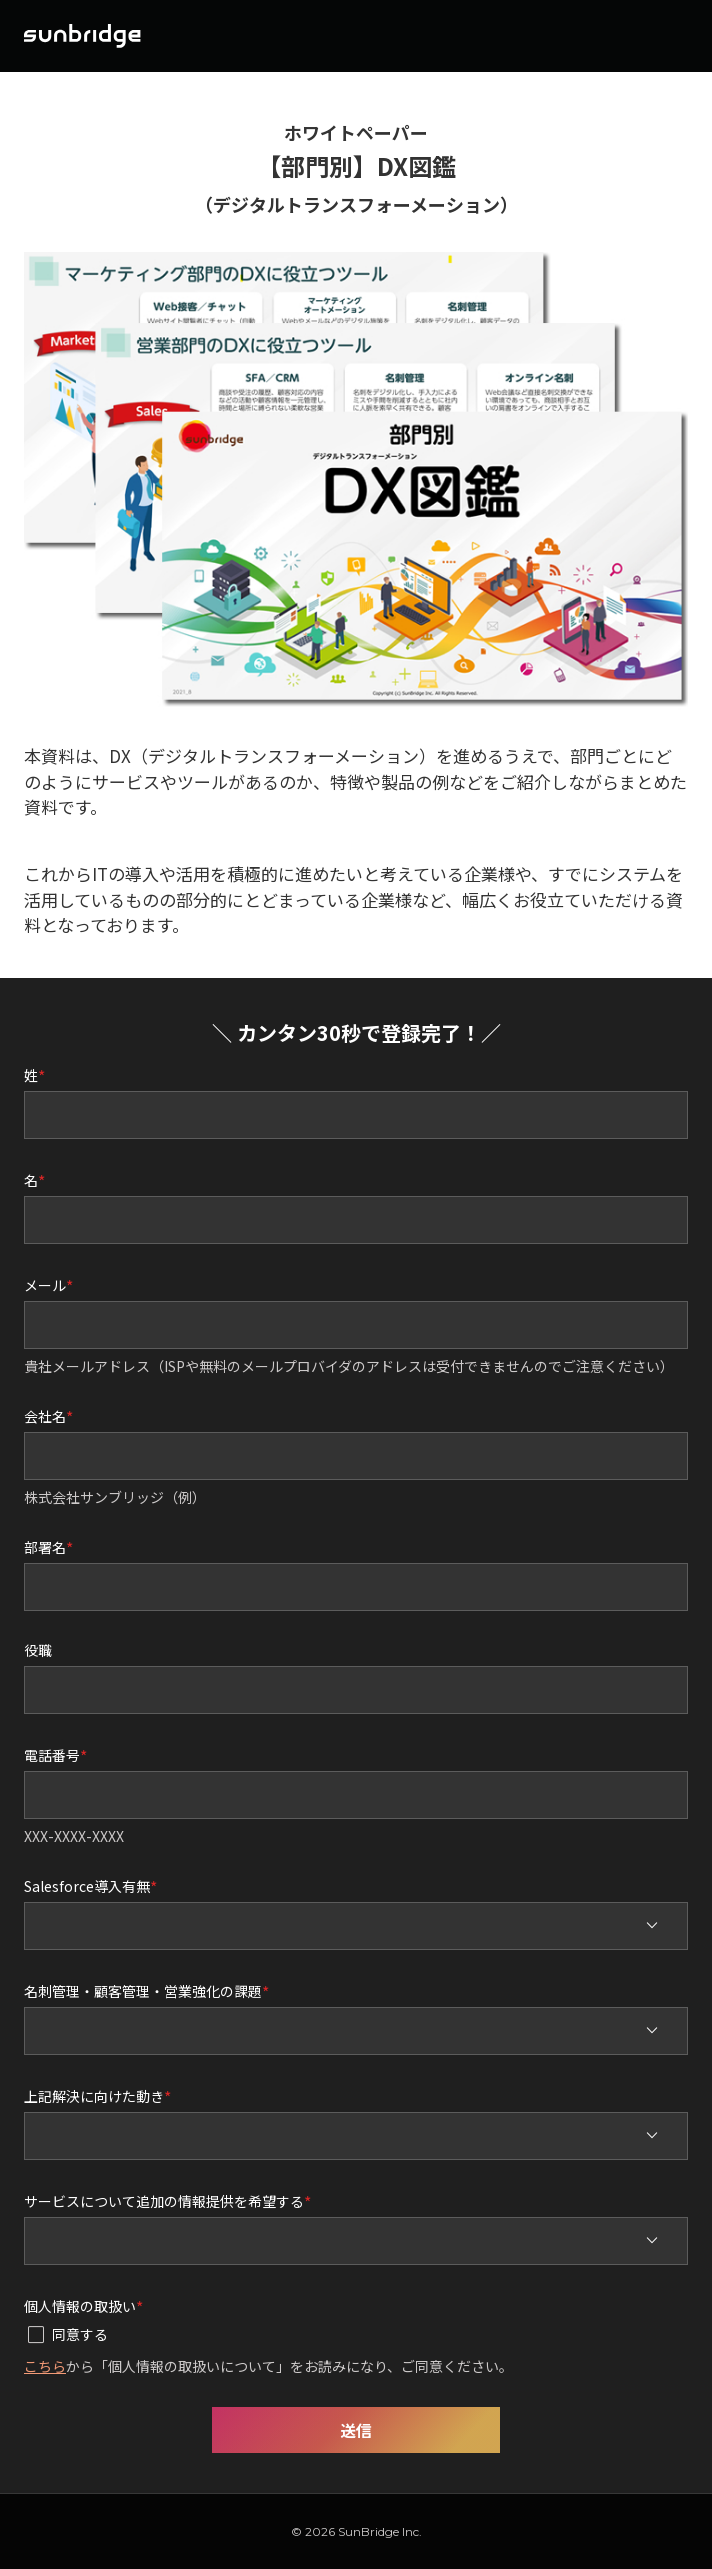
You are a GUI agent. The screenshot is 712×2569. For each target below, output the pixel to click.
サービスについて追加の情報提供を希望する (164, 2200)
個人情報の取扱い (80, 2305)
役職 (38, 1650)
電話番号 (52, 1754)
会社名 (45, 1415)
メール (45, 1284)
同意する (80, 2334)
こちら (45, 2366)
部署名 (45, 1546)
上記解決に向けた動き (94, 2095)
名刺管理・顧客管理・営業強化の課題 (143, 1990)
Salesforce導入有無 (87, 1885)
